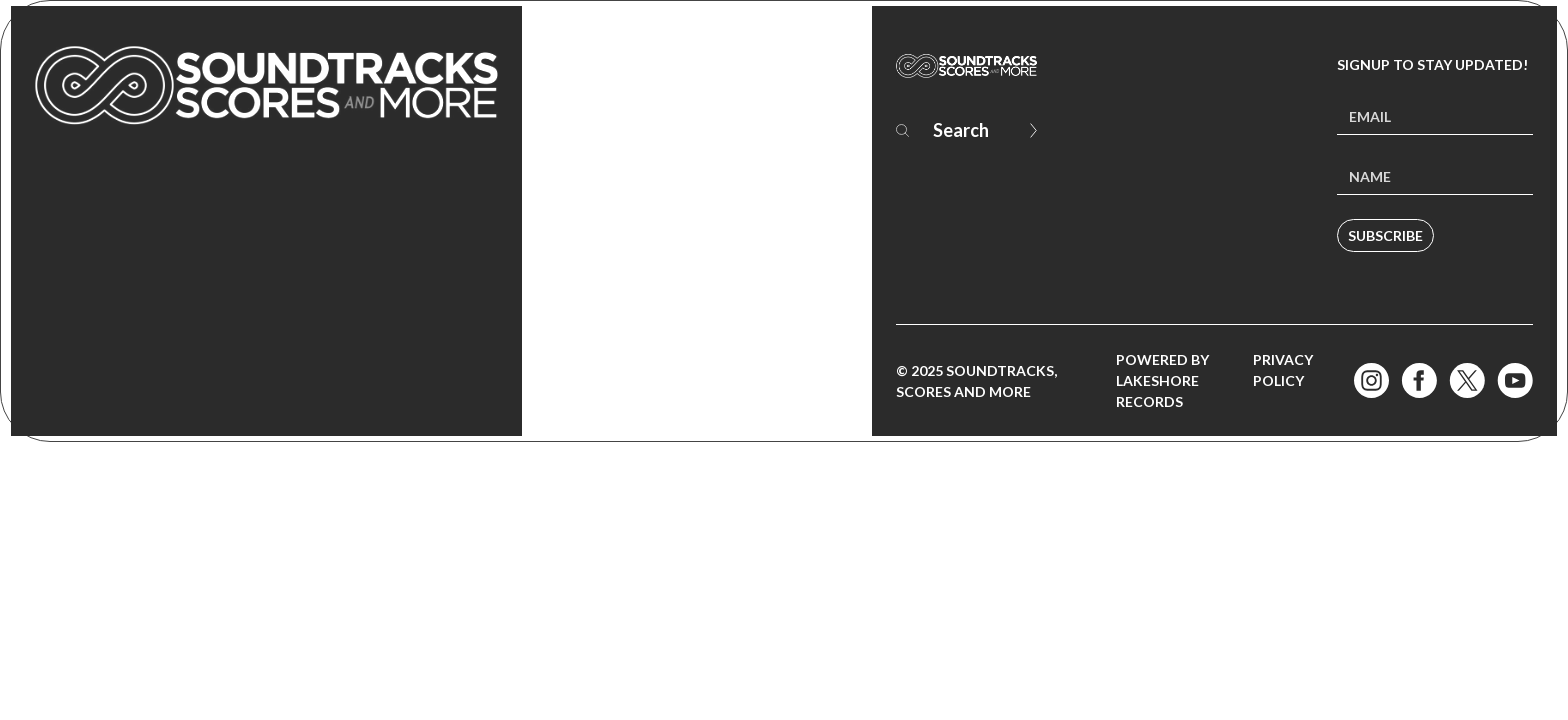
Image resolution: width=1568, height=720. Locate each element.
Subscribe (1385, 235)
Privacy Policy (1283, 370)
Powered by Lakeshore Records (1162, 380)
